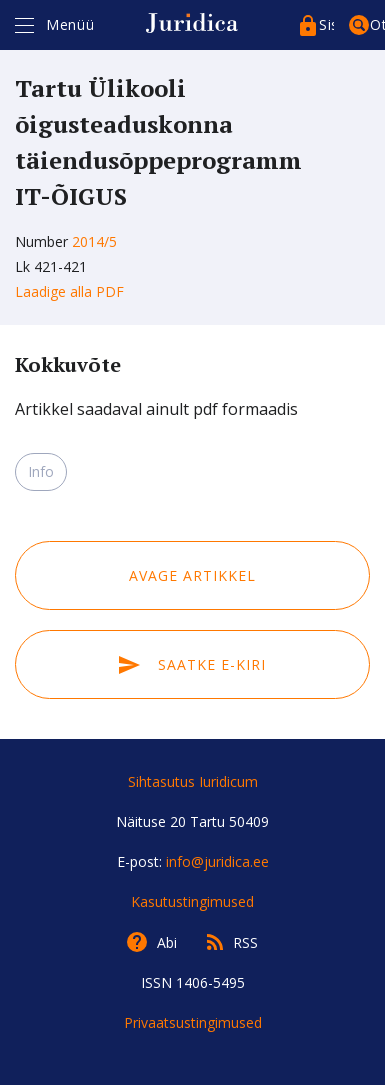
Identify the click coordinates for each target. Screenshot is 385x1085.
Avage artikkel (192, 575)
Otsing (377, 24)
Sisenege (326, 24)
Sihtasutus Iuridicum (193, 781)
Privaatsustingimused (193, 1022)
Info (41, 471)
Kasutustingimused (192, 901)
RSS (245, 942)
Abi (167, 942)
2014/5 (94, 241)
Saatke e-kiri (192, 664)
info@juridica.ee (217, 861)
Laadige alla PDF (69, 291)
